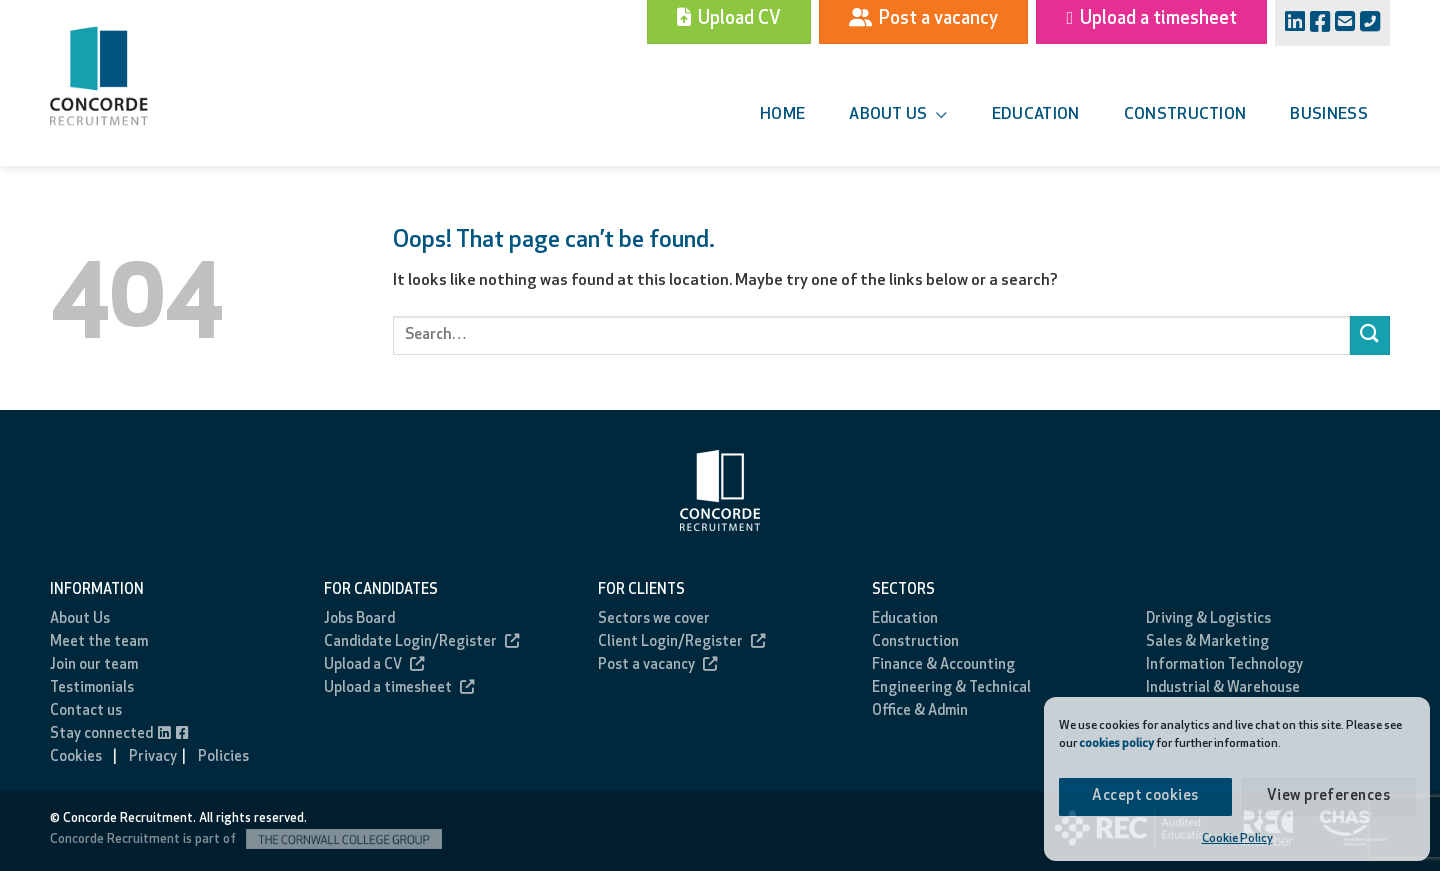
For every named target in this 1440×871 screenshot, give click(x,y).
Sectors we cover (654, 619)
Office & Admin (920, 711)
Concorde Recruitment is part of (246, 839)
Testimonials (92, 688)
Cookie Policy (1237, 839)
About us (898, 115)
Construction (1185, 115)
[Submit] (1370, 335)
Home (782, 115)
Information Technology (1224, 665)
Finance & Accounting (943, 665)
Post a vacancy (657, 665)
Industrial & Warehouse (1223, 688)
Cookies (76, 757)
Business (1329, 115)
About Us (80, 619)
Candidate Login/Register (421, 642)
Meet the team (99, 642)
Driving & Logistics (1208, 619)
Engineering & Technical (951, 688)
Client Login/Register (681, 642)
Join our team (94, 665)
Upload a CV (374, 665)
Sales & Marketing (1207, 642)
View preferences (1328, 796)
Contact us (86, 711)
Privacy (153, 757)
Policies (223, 757)
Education (1036, 115)
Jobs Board (359, 619)
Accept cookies (1145, 796)
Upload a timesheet (399, 688)
